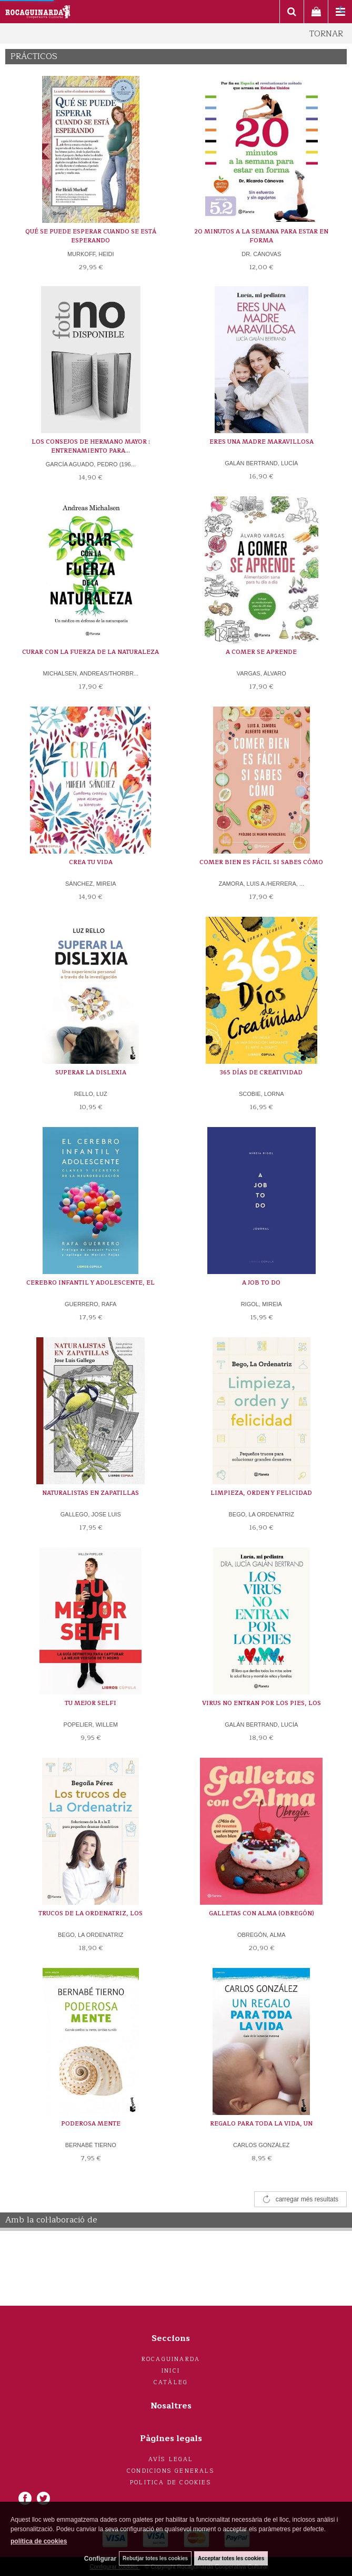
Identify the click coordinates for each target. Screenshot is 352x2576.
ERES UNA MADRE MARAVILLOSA (261, 442)
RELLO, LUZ (90, 1094)
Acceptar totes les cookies (231, 2558)
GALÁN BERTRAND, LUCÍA (261, 463)
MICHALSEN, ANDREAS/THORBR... (90, 673)
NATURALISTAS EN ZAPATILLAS (90, 1493)
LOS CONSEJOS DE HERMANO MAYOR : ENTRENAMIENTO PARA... (91, 446)
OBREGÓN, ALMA (261, 1935)
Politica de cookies (171, 2482)
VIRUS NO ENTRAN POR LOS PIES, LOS (261, 1703)
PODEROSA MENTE (90, 2124)
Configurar (100, 2558)
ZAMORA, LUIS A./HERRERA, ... (261, 883)
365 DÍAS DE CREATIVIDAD (261, 1072)
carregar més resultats (307, 2199)
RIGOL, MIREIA (261, 1304)
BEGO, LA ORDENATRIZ (262, 1514)
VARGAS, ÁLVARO (261, 673)
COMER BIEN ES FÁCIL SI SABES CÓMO (261, 862)
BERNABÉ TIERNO (90, 2145)
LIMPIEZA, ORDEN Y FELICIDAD (261, 1493)
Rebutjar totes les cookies (155, 2558)
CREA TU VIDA (91, 862)
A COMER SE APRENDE (261, 652)
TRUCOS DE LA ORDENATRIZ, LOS (90, 1913)
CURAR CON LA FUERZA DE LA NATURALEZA (90, 652)
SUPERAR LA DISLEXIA (90, 1072)
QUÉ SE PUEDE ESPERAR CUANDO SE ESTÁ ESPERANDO (90, 236)
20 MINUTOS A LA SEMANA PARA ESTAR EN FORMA (261, 236)
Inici (171, 2371)
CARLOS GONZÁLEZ (261, 2145)
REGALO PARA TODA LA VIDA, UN (261, 2124)
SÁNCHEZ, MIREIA (90, 883)
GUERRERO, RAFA (90, 1304)
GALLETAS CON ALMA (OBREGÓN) (261, 1913)
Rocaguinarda (171, 2359)
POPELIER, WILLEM (91, 1724)
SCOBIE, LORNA (261, 1094)
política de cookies (39, 2541)
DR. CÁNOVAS (261, 254)
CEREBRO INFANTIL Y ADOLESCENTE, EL (90, 1283)
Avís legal (171, 2459)
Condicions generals (171, 2471)
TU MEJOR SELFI (90, 1703)
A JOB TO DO (261, 1283)
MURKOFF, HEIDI (90, 254)
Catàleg (171, 2382)
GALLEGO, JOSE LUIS (91, 1514)
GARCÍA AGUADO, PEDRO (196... (91, 464)
